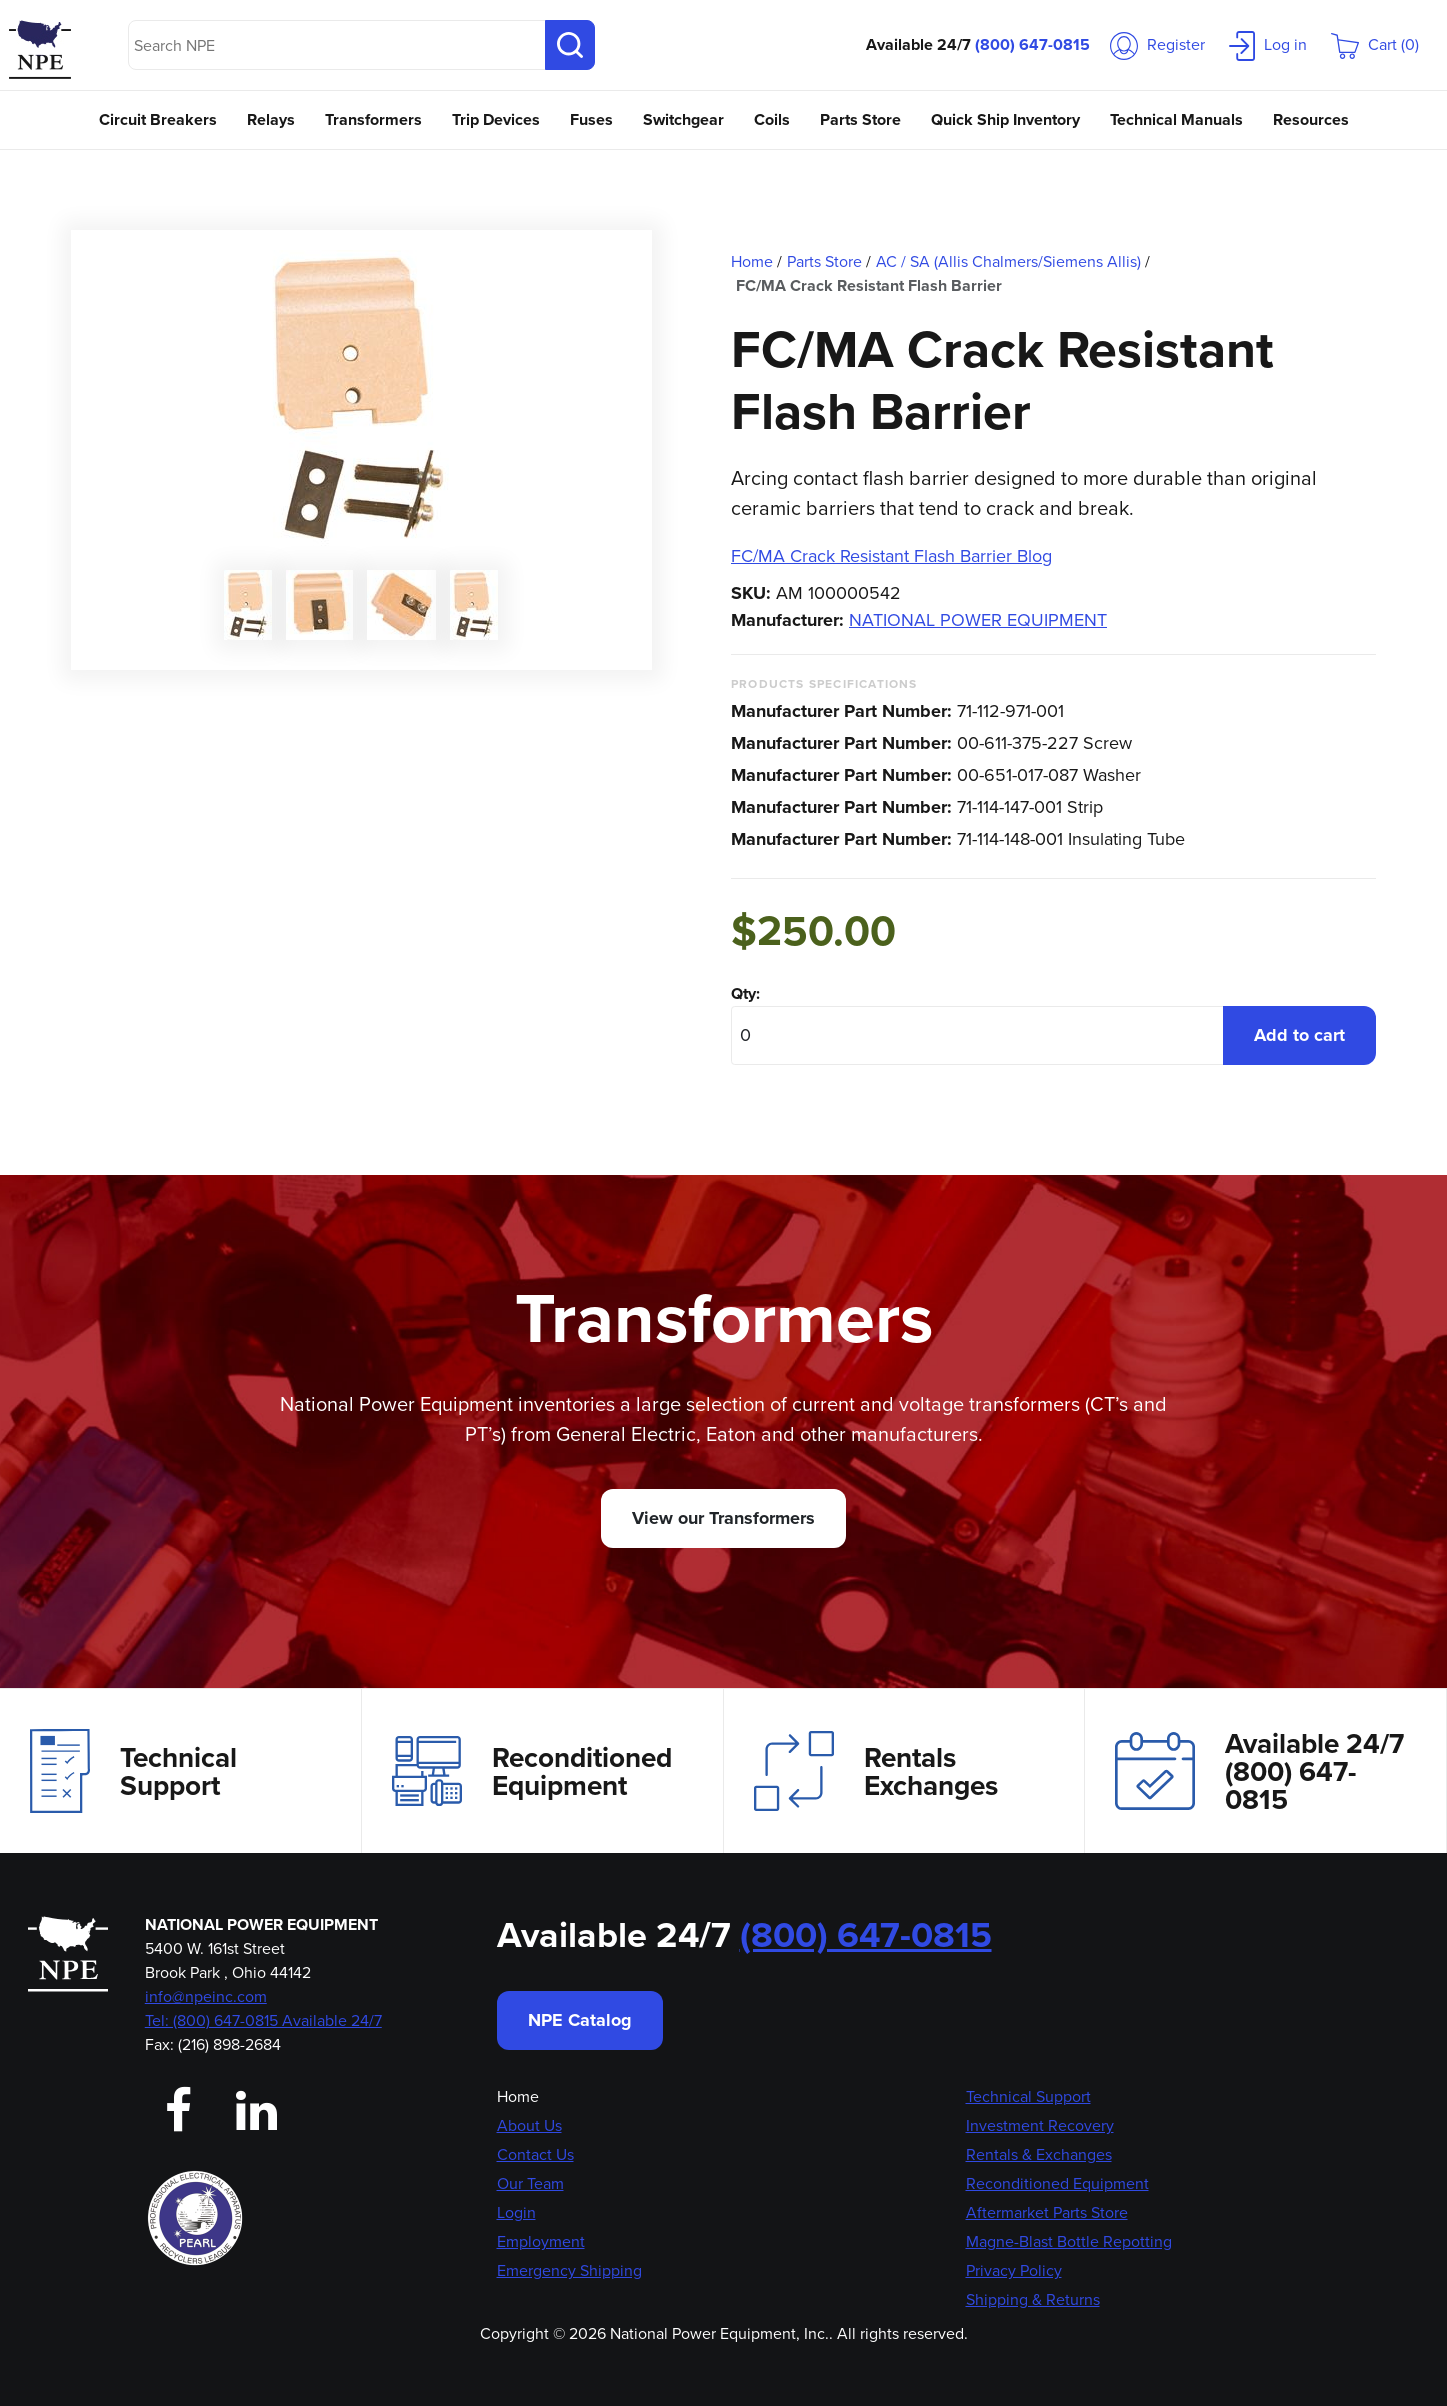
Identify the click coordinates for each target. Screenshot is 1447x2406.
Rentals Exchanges (876, 1771)
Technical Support (133, 1771)
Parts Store (860, 119)
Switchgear (683, 119)
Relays (271, 119)
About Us (529, 2125)
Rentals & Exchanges (1039, 2154)
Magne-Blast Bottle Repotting (1069, 2241)
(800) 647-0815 (1032, 44)
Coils (772, 119)
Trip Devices (496, 119)
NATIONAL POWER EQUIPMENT (978, 620)
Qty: (745, 993)
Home (518, 2096)
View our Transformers (723, 1518)
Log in (1268, 44)
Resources (1311, 119)
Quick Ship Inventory (1005, 119)
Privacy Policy (1014, 2270)
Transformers (373, 119)
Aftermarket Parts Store (1047, 2212)
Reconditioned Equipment (532, 1771)
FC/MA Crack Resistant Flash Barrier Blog (891, 556)
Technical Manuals (1176, 119)
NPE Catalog (580, 2020)
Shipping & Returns (1033, 2299)
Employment (541, 2241)
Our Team (530, 2183)
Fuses (591, 119)
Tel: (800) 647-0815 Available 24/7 (263, 2020)
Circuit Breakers (158, 119)
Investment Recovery (1040, 2125)
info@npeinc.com (206, 1996)
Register (1157, 44)
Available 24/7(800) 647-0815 (1259, 1771)
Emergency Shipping (569, 2270)
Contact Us (535, 2154)
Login (516, 2212)
